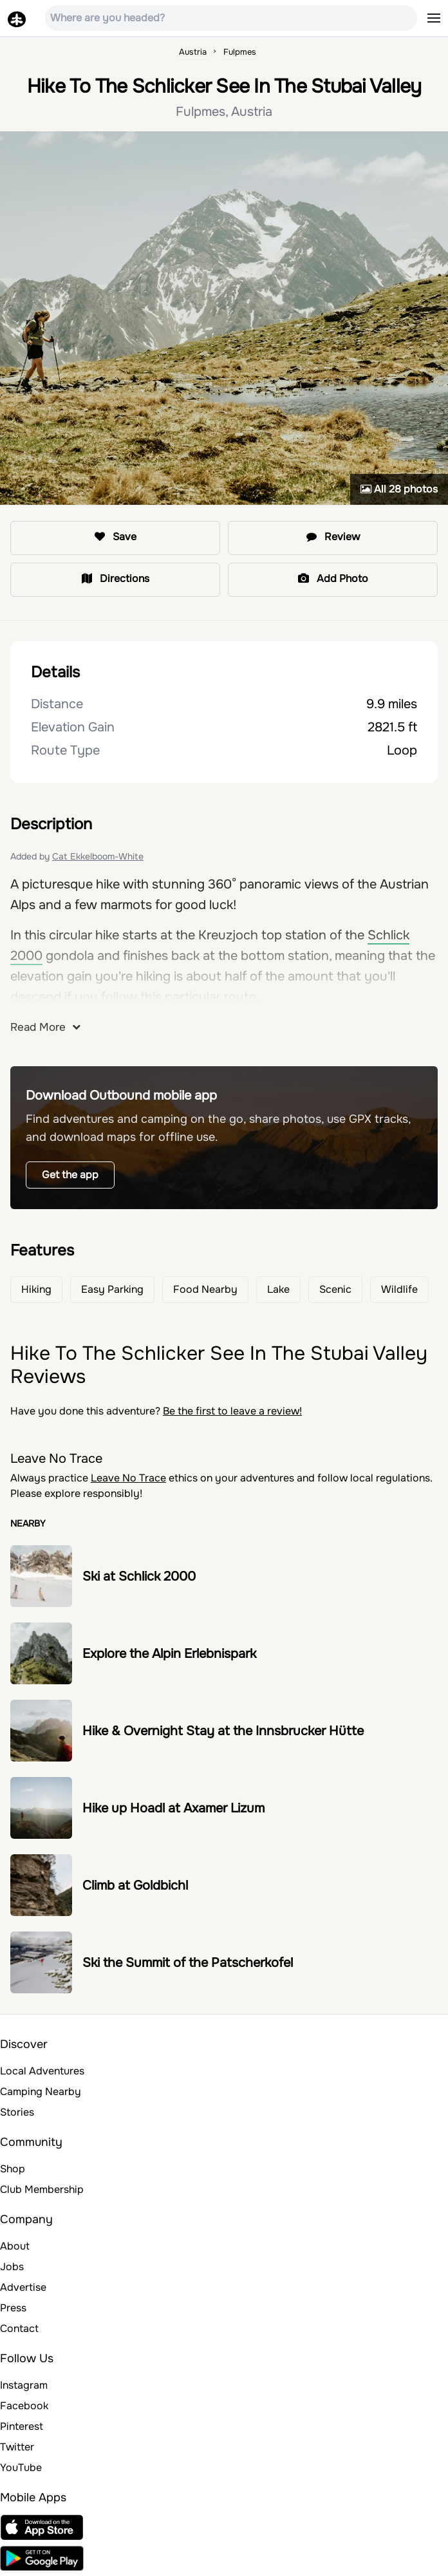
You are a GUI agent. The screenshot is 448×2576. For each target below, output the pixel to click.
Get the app (70, 1174)
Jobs (12, 2266)
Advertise (23, 2287)
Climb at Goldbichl (135, 1885)
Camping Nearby (40, 2091)
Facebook (24, 2405)
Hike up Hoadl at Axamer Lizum (173, 1808)
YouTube (21, 2467)
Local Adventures (42, 2071)
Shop (12, 2169)
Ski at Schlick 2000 (139, 1576)
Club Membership (42, 2189)
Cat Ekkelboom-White (98, 856)
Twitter (17, 2447)
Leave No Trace (128, 1478)
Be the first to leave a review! (232, 1411)
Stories (17, 2112)
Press (13, 2308)
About (15, 2246)
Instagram (24, 2385)
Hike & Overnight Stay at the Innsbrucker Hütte (223, 1731)
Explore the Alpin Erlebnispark (169, 1654)
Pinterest (21, 2426)
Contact (19, 2328)
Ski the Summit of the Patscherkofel (187, 1963)
